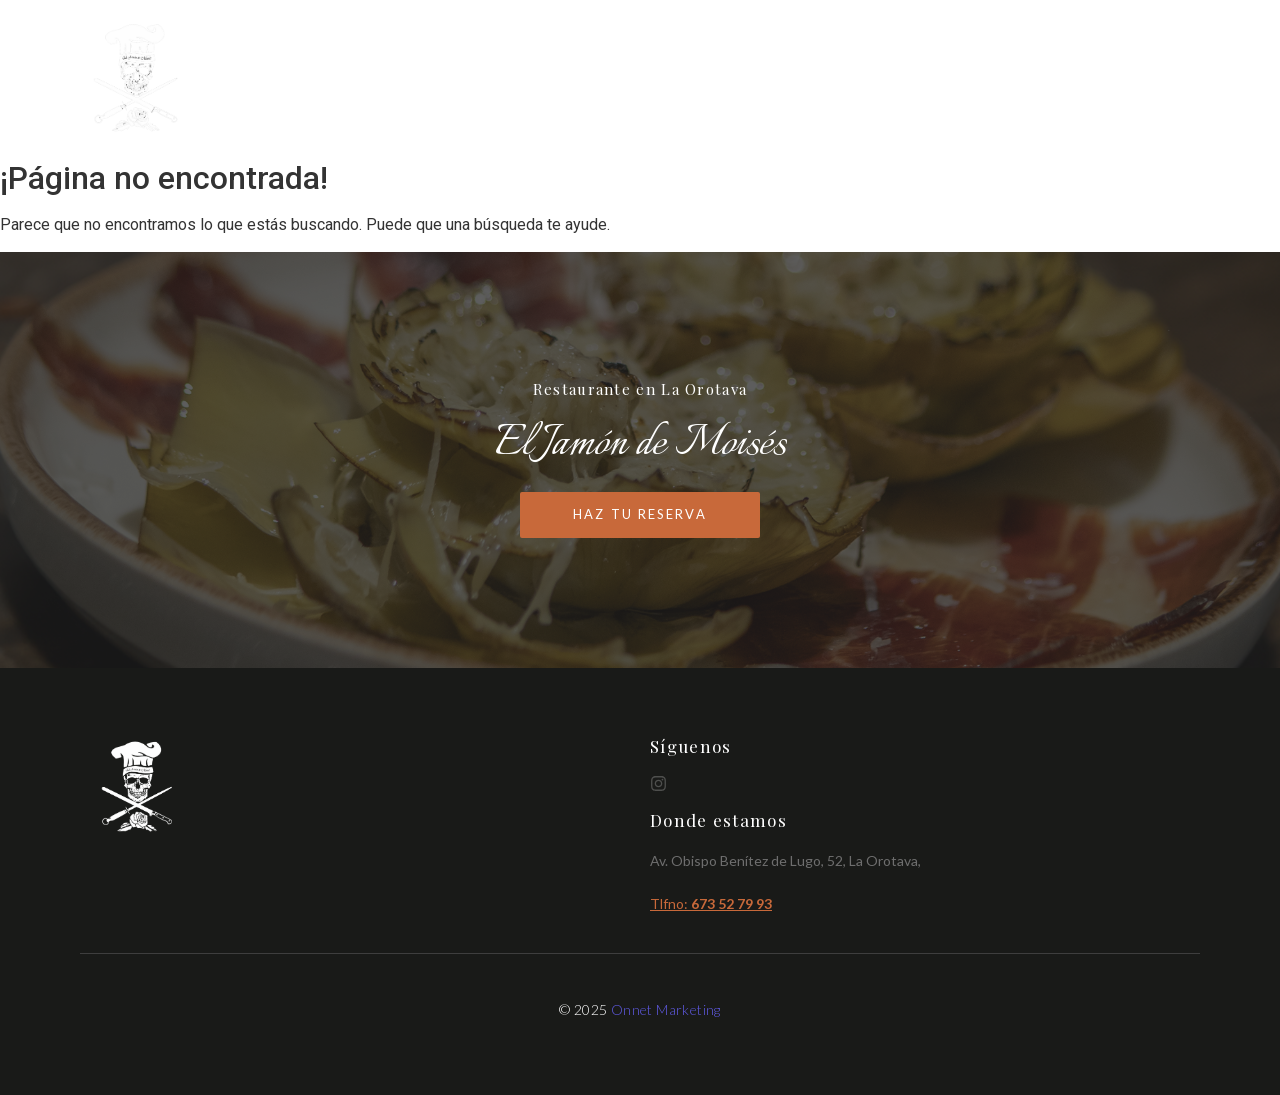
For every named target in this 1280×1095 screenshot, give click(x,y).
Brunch (1056, 79)
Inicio (876, 79)
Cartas (963, 79)
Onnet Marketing (666, 1009)
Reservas (1156, 79)
